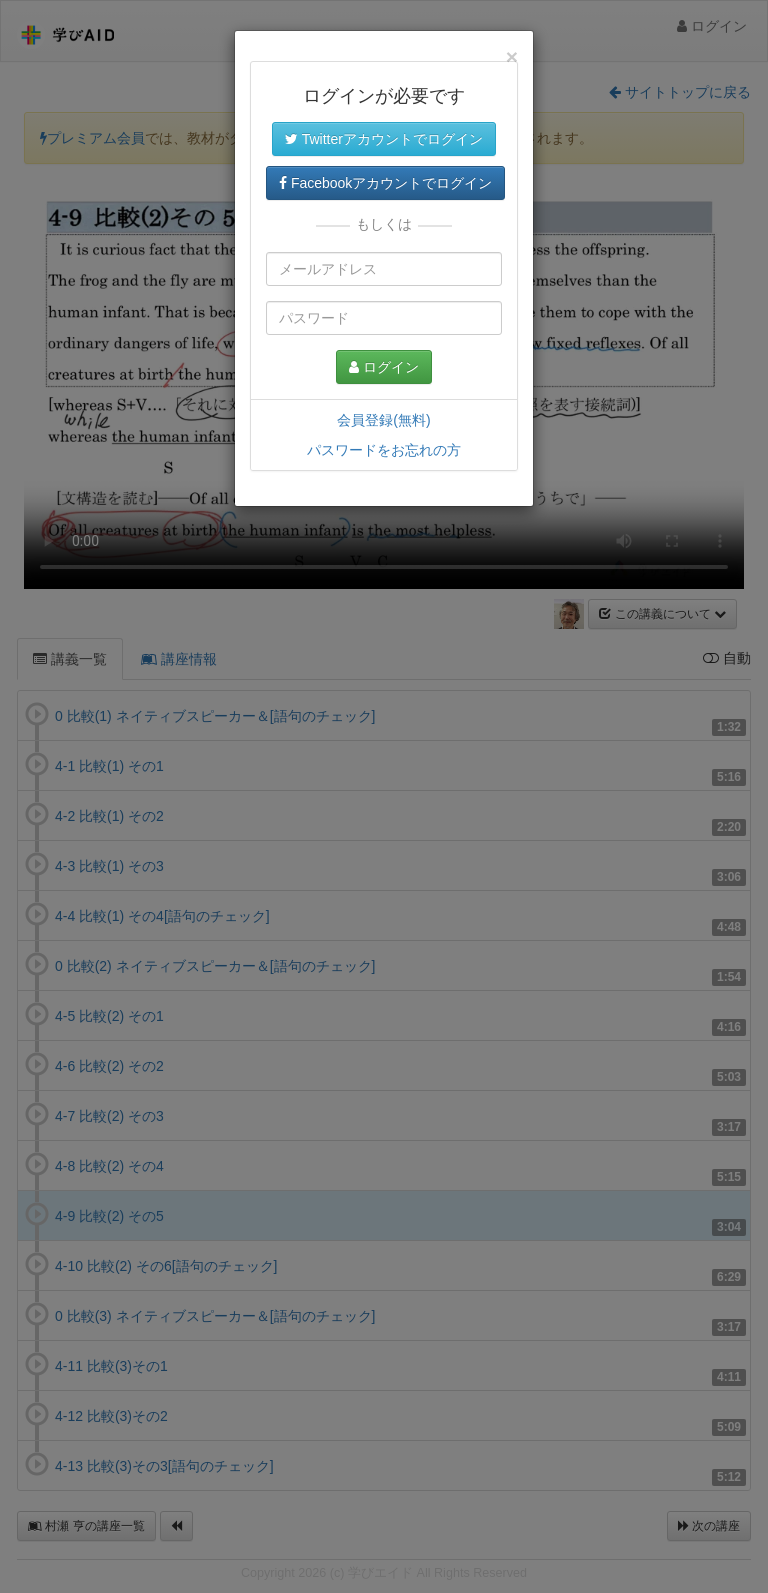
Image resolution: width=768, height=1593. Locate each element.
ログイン (384, 367)
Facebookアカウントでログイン (385, 183)
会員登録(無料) (383, 420)
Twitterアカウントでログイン (384, 139)
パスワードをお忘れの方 (384, 450)
